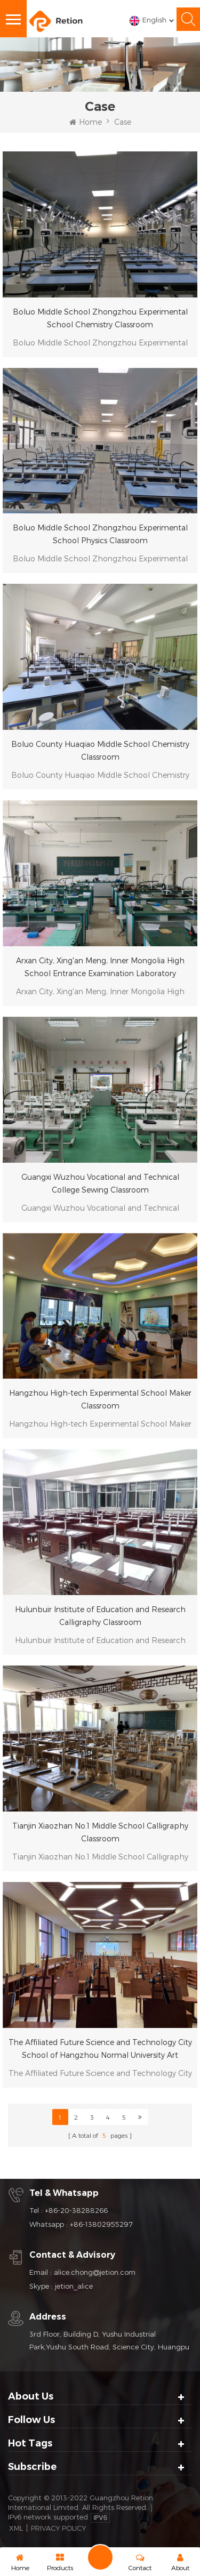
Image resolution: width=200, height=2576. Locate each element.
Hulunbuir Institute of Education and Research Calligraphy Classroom (100, 1616)
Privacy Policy (58, 2528)
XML (16, 2528)
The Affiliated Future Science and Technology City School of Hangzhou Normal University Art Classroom (100, 2050)
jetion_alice (74, 2286)
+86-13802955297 (101, 2224)
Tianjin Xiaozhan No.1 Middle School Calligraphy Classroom (100, 1832)
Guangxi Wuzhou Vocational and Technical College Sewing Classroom (100, 1183)
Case (122, 121)
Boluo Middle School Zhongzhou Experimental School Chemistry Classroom (100, 318)
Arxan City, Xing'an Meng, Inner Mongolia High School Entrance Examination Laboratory (100, 967)
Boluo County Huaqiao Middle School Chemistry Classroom (100, 750)
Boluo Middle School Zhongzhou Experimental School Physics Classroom (100, 534)
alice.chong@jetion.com (94, 2272)
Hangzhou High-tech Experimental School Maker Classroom (100, 1399)
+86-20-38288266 (76, 2210)
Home (85, 121)
